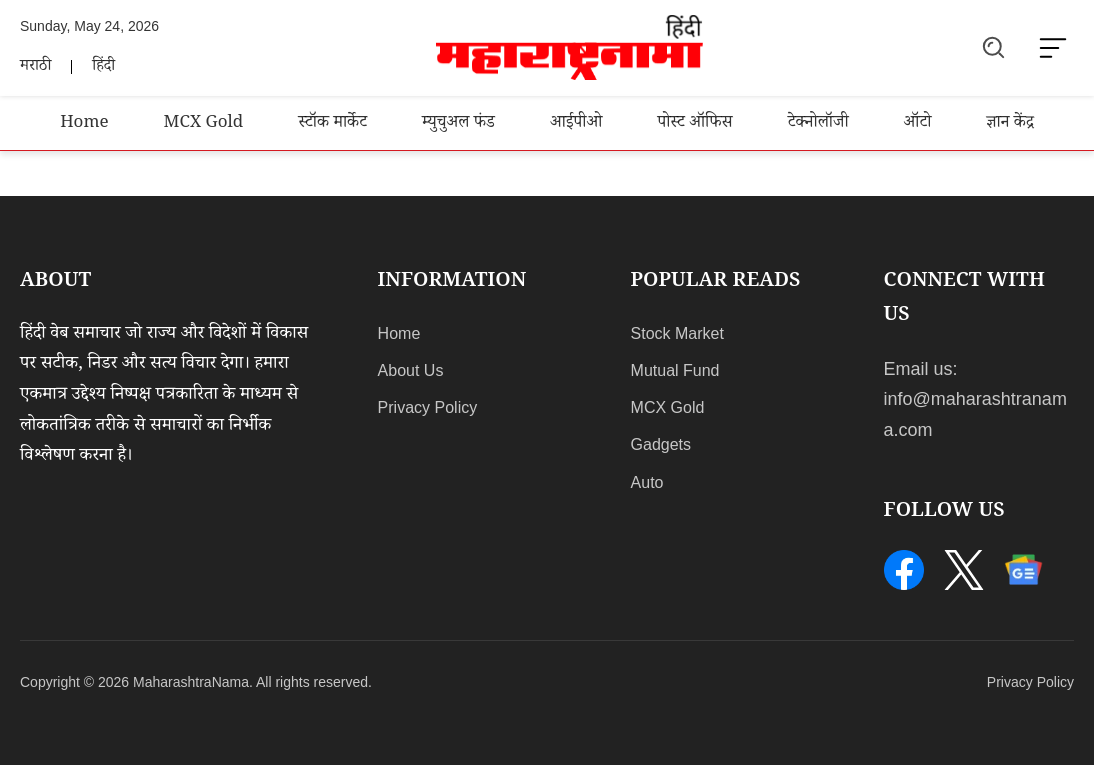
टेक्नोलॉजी (818, 124)
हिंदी (103, 67)
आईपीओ (576, 124)
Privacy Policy (428, 407)
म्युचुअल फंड (458, 124)
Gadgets (661, 444)
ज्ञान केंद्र (1009, 124)
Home (84, 124)
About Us (411, 370)
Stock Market (677, 333)
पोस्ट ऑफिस (694, 124)
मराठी (35, 67)
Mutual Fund (675, 370)
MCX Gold (204, 124)
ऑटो (918, 124)
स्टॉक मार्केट (332, 124)
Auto (647, 482)
